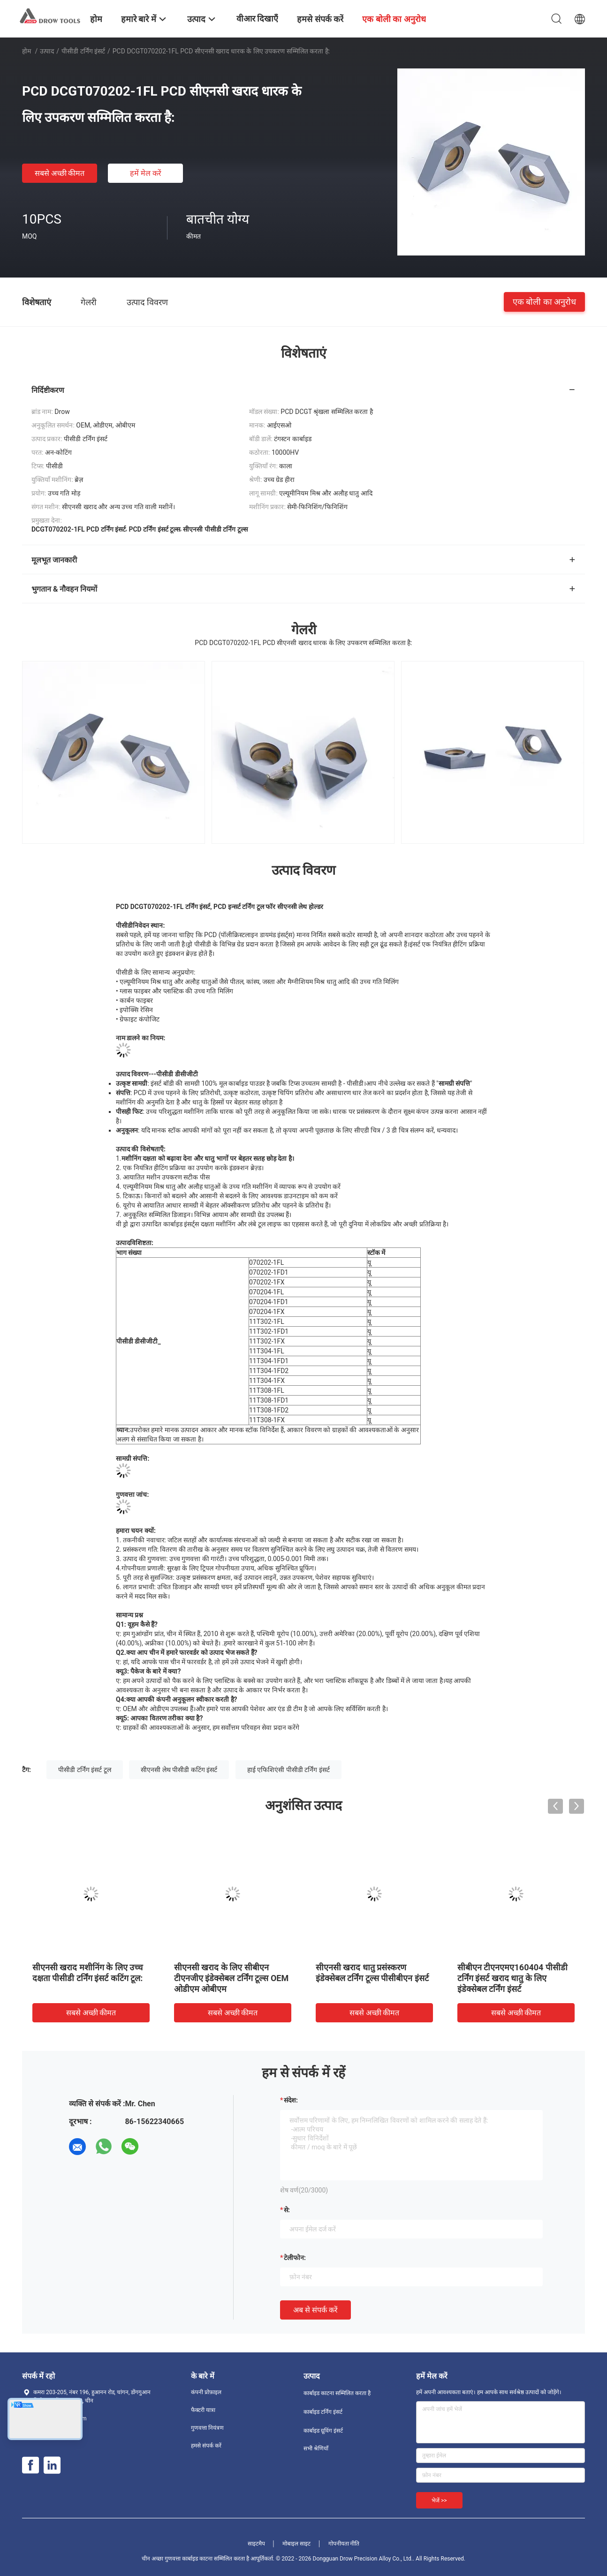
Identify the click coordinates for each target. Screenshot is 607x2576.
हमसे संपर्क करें (206, 2445)
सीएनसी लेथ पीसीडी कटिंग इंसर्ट (179, 1769)
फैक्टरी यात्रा (203, 2410)
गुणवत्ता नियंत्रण (207, 2428)
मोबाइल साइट (296, 2543)
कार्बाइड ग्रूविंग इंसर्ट (323, 2430)
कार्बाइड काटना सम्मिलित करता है (337, 2393)
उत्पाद (47, 51)
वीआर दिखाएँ (257, 18)
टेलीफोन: (295, 2257)
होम (26, 51)
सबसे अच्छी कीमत (60, 173)
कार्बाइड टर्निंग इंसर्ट (323, 2412)
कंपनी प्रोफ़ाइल (206, 2392)
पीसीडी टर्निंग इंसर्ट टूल (84, 1769)
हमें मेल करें (145, 173)
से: (287, 2210)
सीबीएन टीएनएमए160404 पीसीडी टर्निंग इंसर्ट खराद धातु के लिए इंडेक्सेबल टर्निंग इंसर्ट (512, 1978)
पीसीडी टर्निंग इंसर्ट (83, 51)
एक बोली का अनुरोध (544, 302)
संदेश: (291, 2100)
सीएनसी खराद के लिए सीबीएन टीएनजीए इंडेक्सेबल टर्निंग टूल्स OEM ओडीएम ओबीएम (231, 1978)
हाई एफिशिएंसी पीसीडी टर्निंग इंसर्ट (288, 1769)
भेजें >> (439, 2500)
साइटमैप (256, 2543)
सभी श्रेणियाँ (316, 2448)
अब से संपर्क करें (315, 2310)
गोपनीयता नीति (344, 2543)
